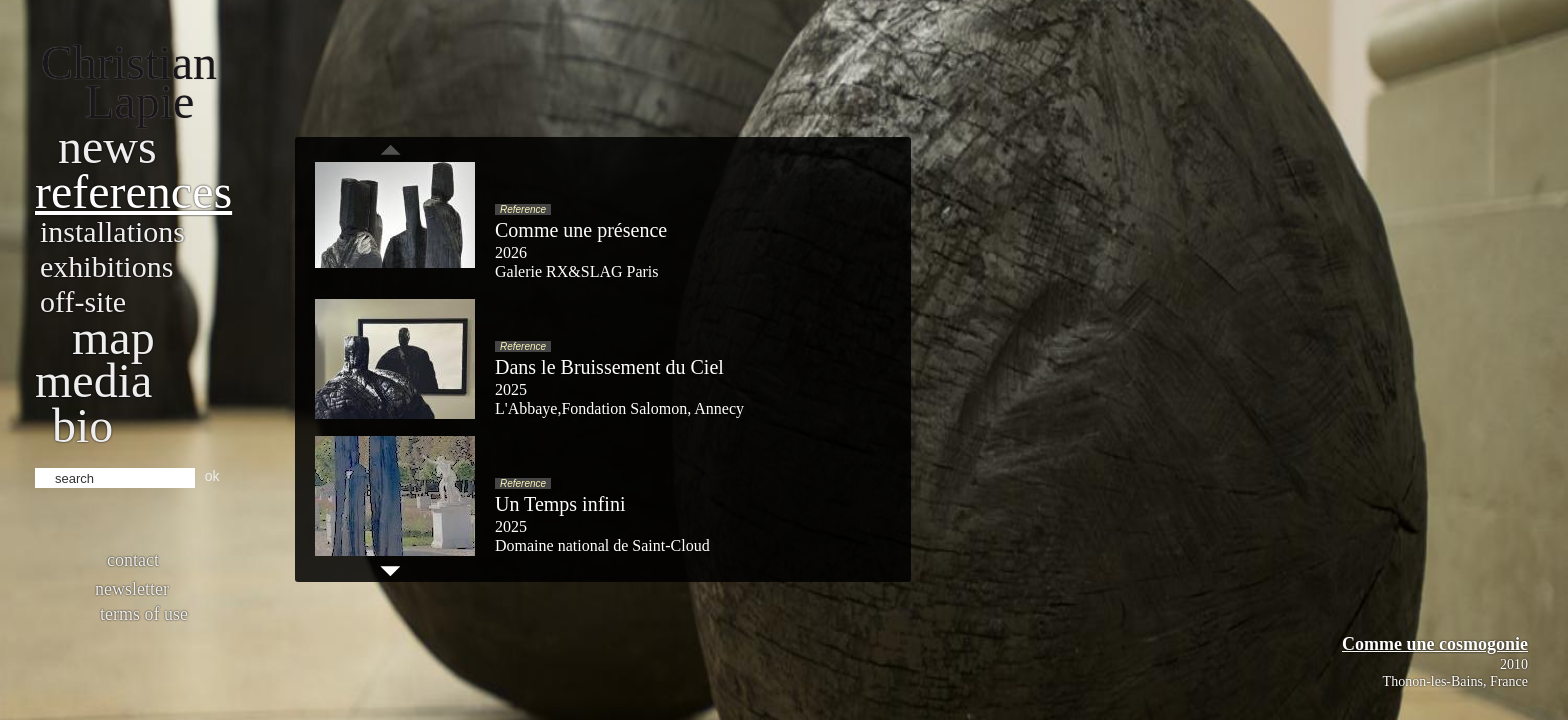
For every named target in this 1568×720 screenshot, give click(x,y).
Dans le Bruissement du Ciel (609, 367)
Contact (133, 560)
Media (93, 380)
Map (113, 337)
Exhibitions (106, 266)
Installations (112, 231)
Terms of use (144, 614)
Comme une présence (581, 230)
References (133, 191)
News (107, 146)
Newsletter (132, 589)
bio (82, 425)
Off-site (83, 301)
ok (212, 476)
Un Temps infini (560, 504)
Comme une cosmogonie (1435, 644)
